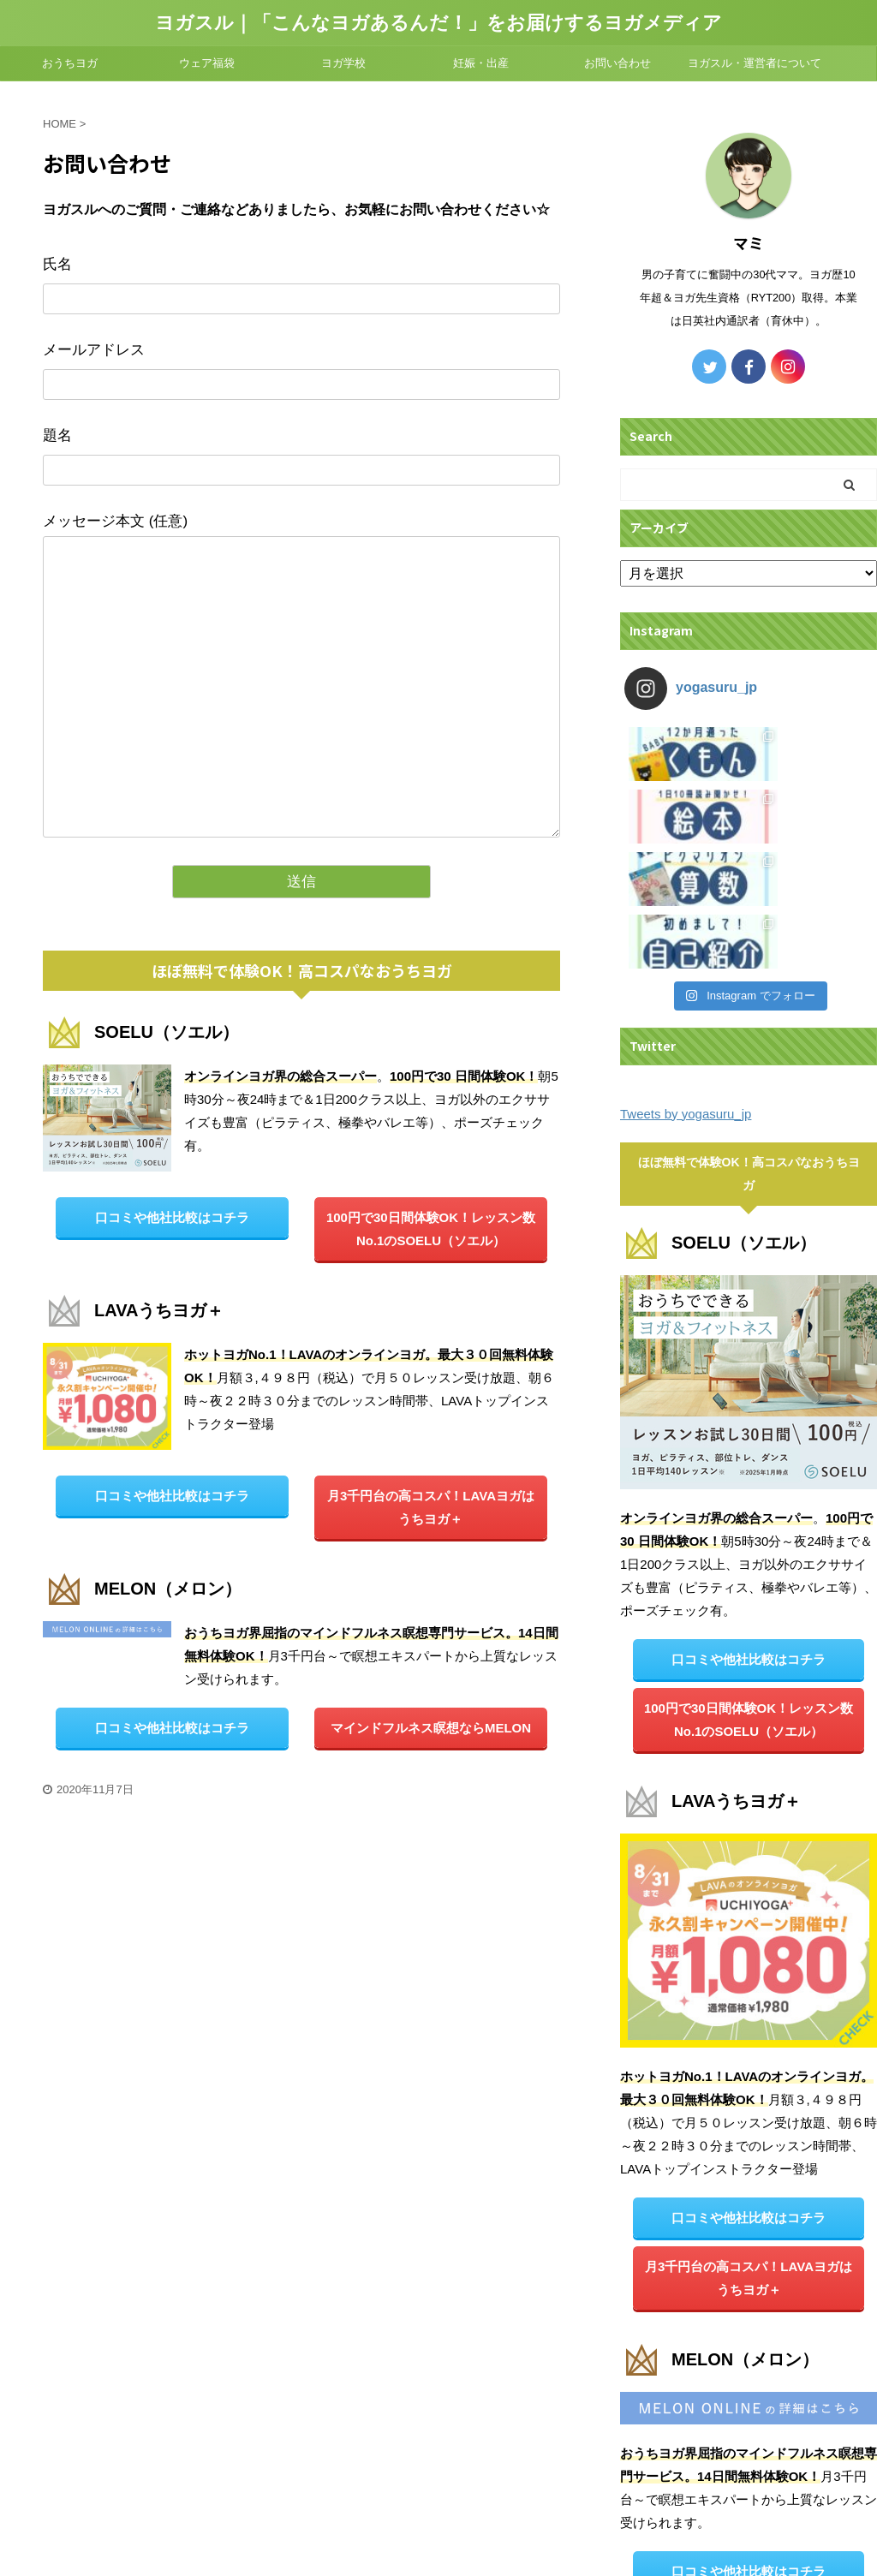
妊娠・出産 (481, 63)
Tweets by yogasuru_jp (685, 926)
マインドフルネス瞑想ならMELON (431, 1727)
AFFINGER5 (635, 2553)
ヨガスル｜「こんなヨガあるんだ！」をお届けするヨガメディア (438, 22)
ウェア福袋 (207, 63)
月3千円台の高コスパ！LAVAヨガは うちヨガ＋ (430, 1507)
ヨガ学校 (343, 63)
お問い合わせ (617, 63)
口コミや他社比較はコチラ (172, 1217)
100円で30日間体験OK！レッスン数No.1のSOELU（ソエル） (430, 1229)
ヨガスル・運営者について (754, 63)
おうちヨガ (70, 63)
